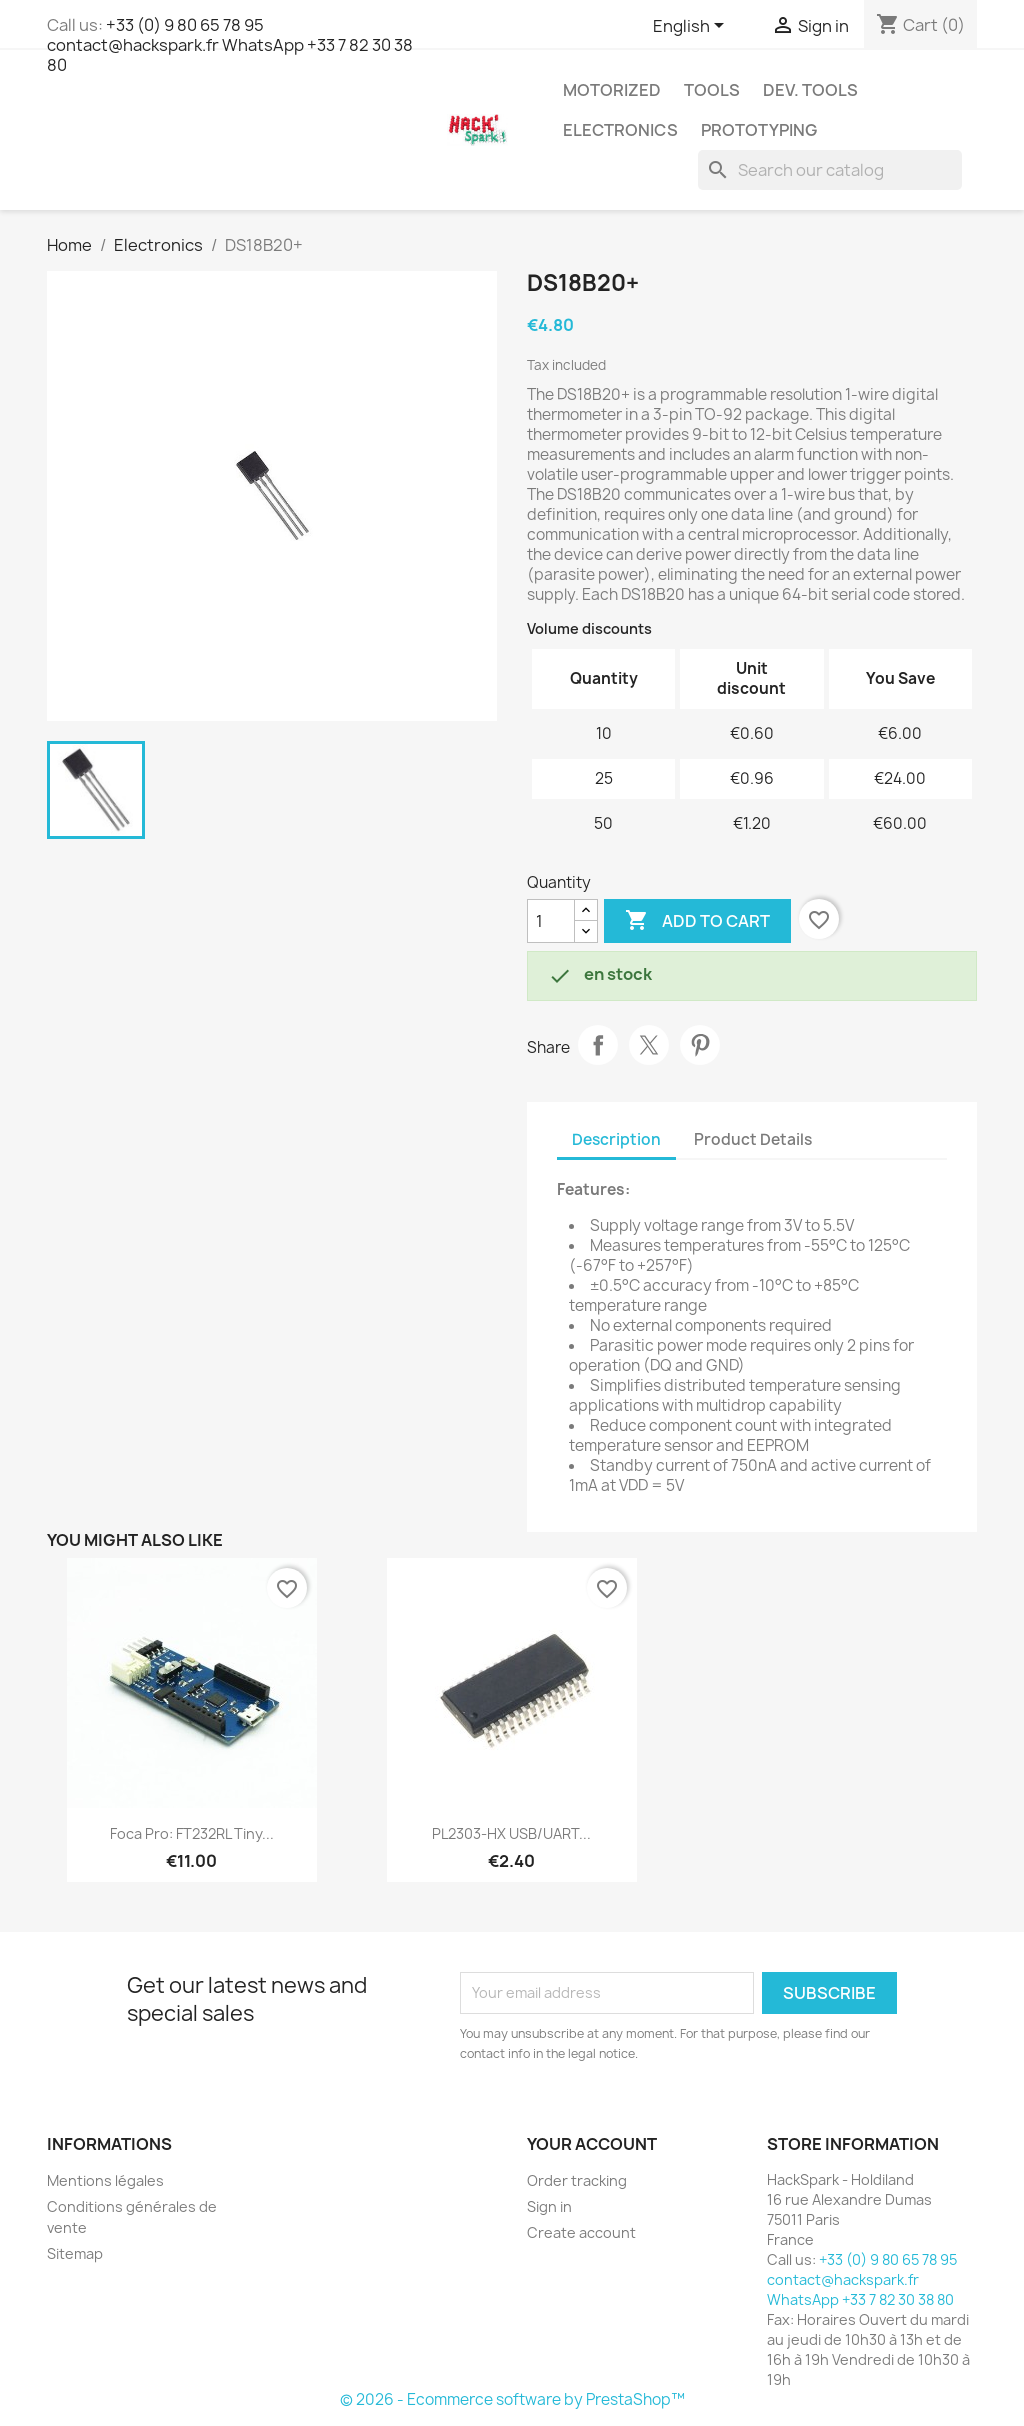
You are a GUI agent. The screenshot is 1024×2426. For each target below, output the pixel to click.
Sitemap (75, 2253)
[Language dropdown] (692, 27)
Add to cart (697, 921)
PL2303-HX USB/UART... (511, 1833)
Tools (712, 90)
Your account (592, 2144)
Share (598, 1045)
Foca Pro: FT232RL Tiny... (192, 1833)
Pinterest (700, 1045)
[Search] (830, 170)
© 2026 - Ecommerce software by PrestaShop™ (512, 2399)
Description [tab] (616, 1139)
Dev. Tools (810, 90)
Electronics (620, 130)
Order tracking (577, 2180)
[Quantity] (551, 921)
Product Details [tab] (753, 1139)
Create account (581, 2232)
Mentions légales (105, 2180)
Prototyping (759, 130)
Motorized (612, 90)
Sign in (549, 2206)
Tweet (649, 1045)
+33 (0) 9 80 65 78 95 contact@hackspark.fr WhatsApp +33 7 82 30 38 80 (230, 45)
